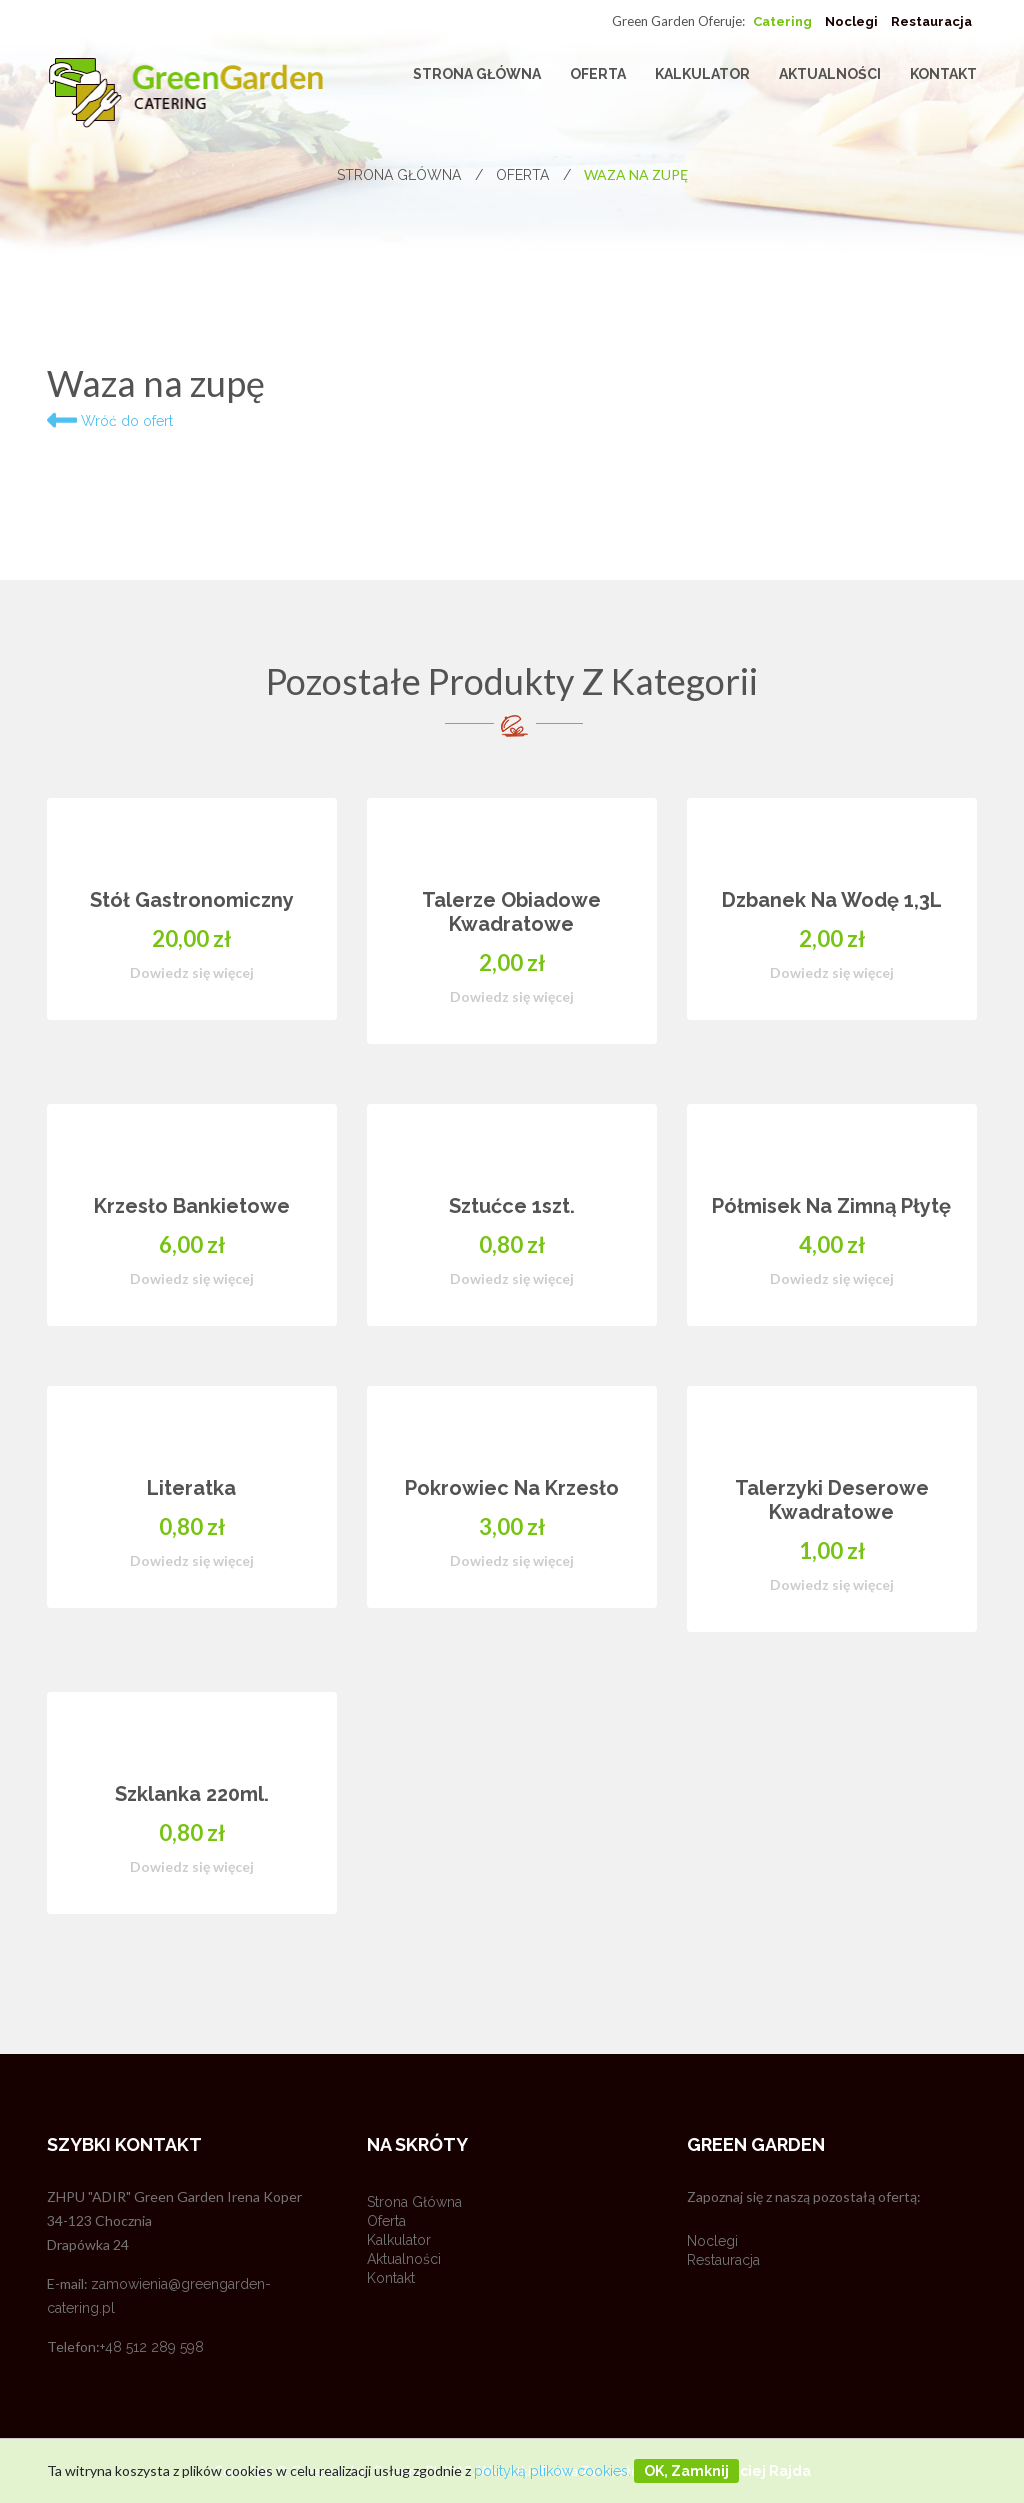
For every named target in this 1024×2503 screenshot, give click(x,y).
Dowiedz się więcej (192, 972)
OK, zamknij (686, 2471)
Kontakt (943, 74)
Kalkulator (702, 74)
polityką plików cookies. (552, 2471)
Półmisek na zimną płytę (831, 1206)
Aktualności (830, 74)
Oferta (598, 74)
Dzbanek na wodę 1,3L (832, 900)
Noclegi (851, 21)
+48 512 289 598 (152, 2347)
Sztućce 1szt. (512, 1206)
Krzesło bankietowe (192, 1206)
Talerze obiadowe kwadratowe (511, 912)
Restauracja (931, 21)
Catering (782, 21)
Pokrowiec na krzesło (512, 1488)
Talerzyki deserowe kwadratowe (832, 1500)
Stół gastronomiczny (192, 900)
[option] (512, 1386)
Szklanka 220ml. (192, 1794)
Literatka (191, 1488)
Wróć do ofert (110, 421)
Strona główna (477, 74)
